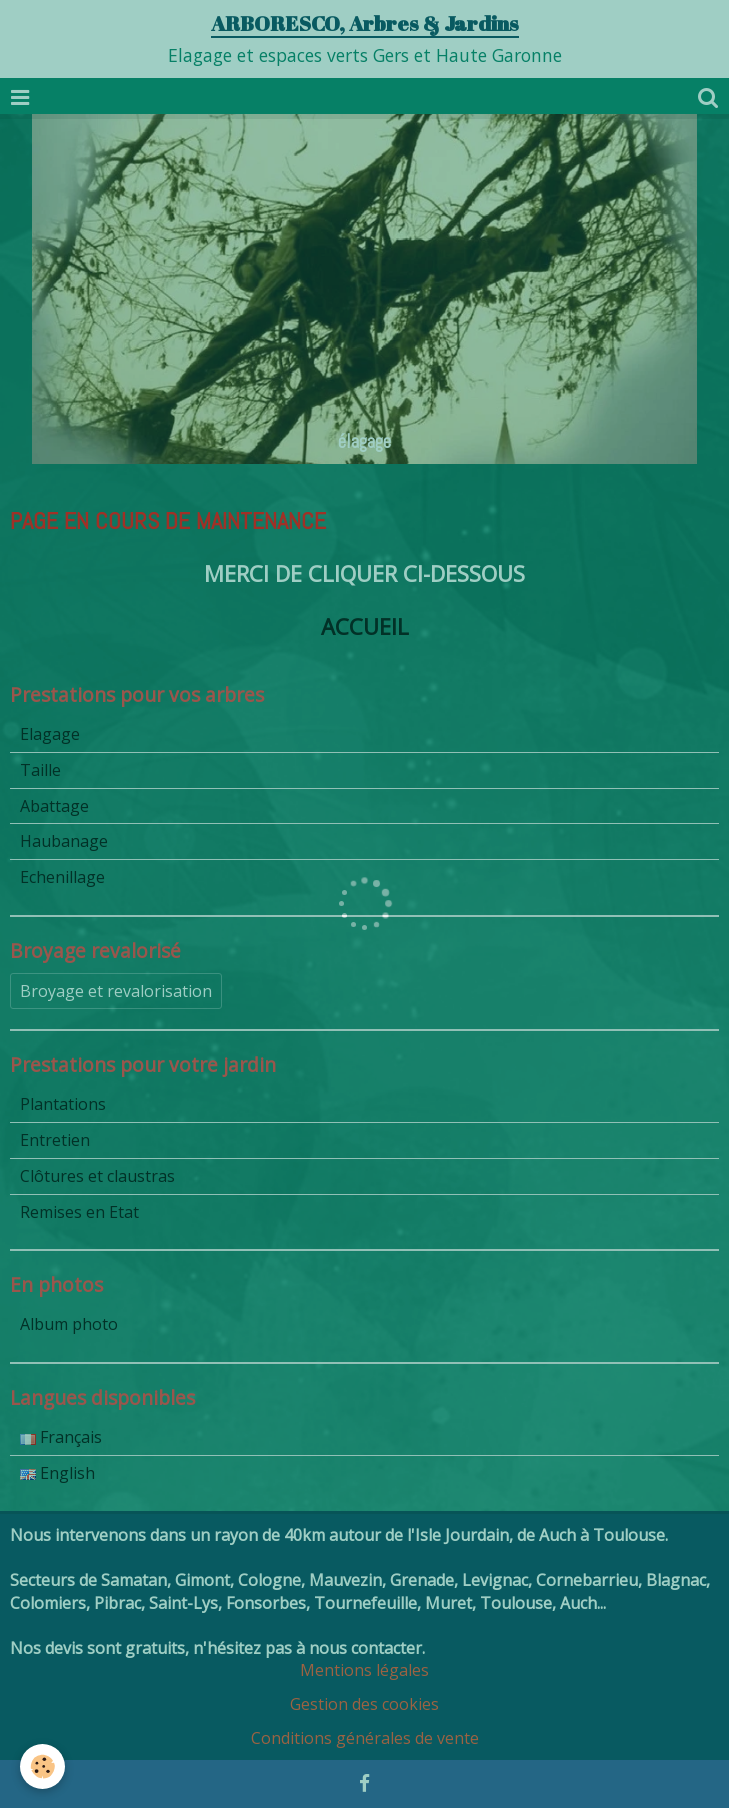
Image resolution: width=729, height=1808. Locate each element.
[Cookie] (42, 1766)
